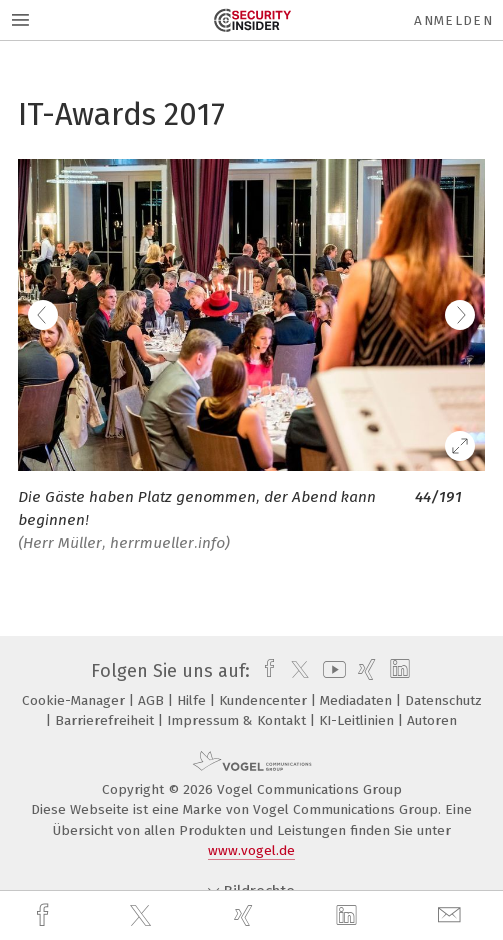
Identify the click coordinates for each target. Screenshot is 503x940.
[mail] (452, 915)
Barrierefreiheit (106, 720)
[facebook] (45, 915)
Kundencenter (265, 700)
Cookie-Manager (75, 700)
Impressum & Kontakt (238, 720)
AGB (153, 700)
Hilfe (193, 700)
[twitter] (143, 916)
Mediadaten (358, 700)
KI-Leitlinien (358, 720)
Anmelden (453, 20)
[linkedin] (349, 916)
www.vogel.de (251, 850)
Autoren (432, 720)
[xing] (246, 915)
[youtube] (331, 671)
